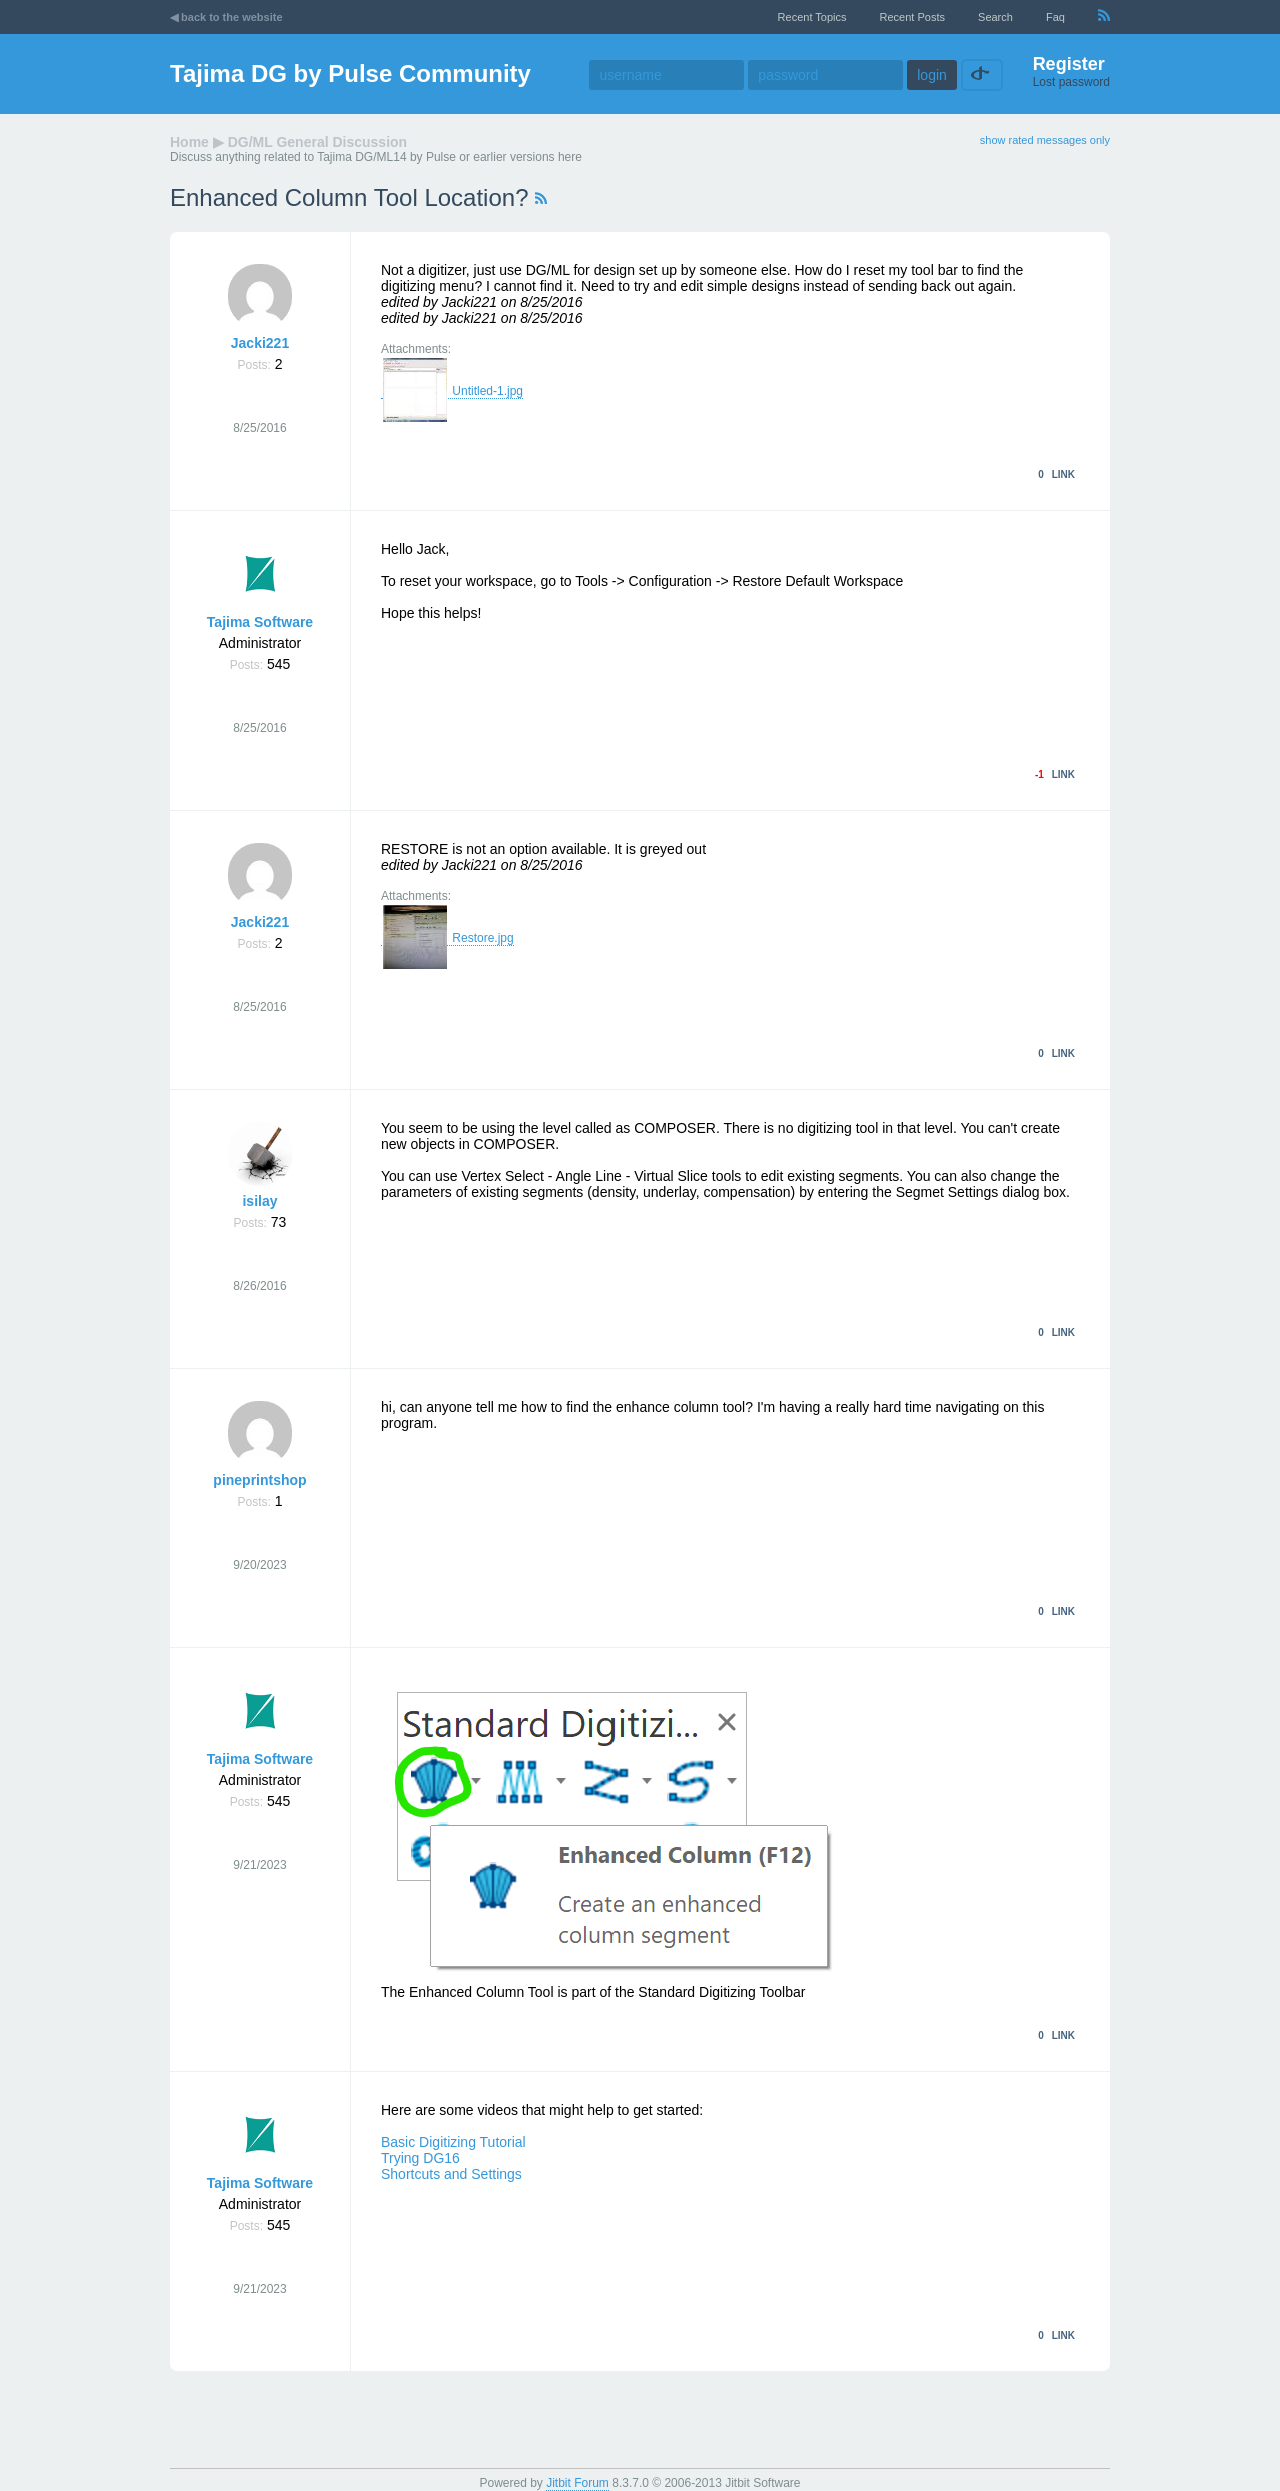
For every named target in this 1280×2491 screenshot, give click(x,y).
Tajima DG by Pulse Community (350, 73)
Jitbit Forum (577, 2483)
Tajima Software (260, 622)
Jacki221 (260, 343)
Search (995, 17)
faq (1055, 17)
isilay (259, 1201)
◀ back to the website (226, 17)
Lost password (1071, 82)
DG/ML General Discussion (317, 142)
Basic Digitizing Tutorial (453, 2142)
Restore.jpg (447, 938)
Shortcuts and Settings (451, 2174)
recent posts (912, 17)
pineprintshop (259, 1480)
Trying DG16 (420, 2158)
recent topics (812, 17)
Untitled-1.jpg (452, 391)
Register (1069, 64)
